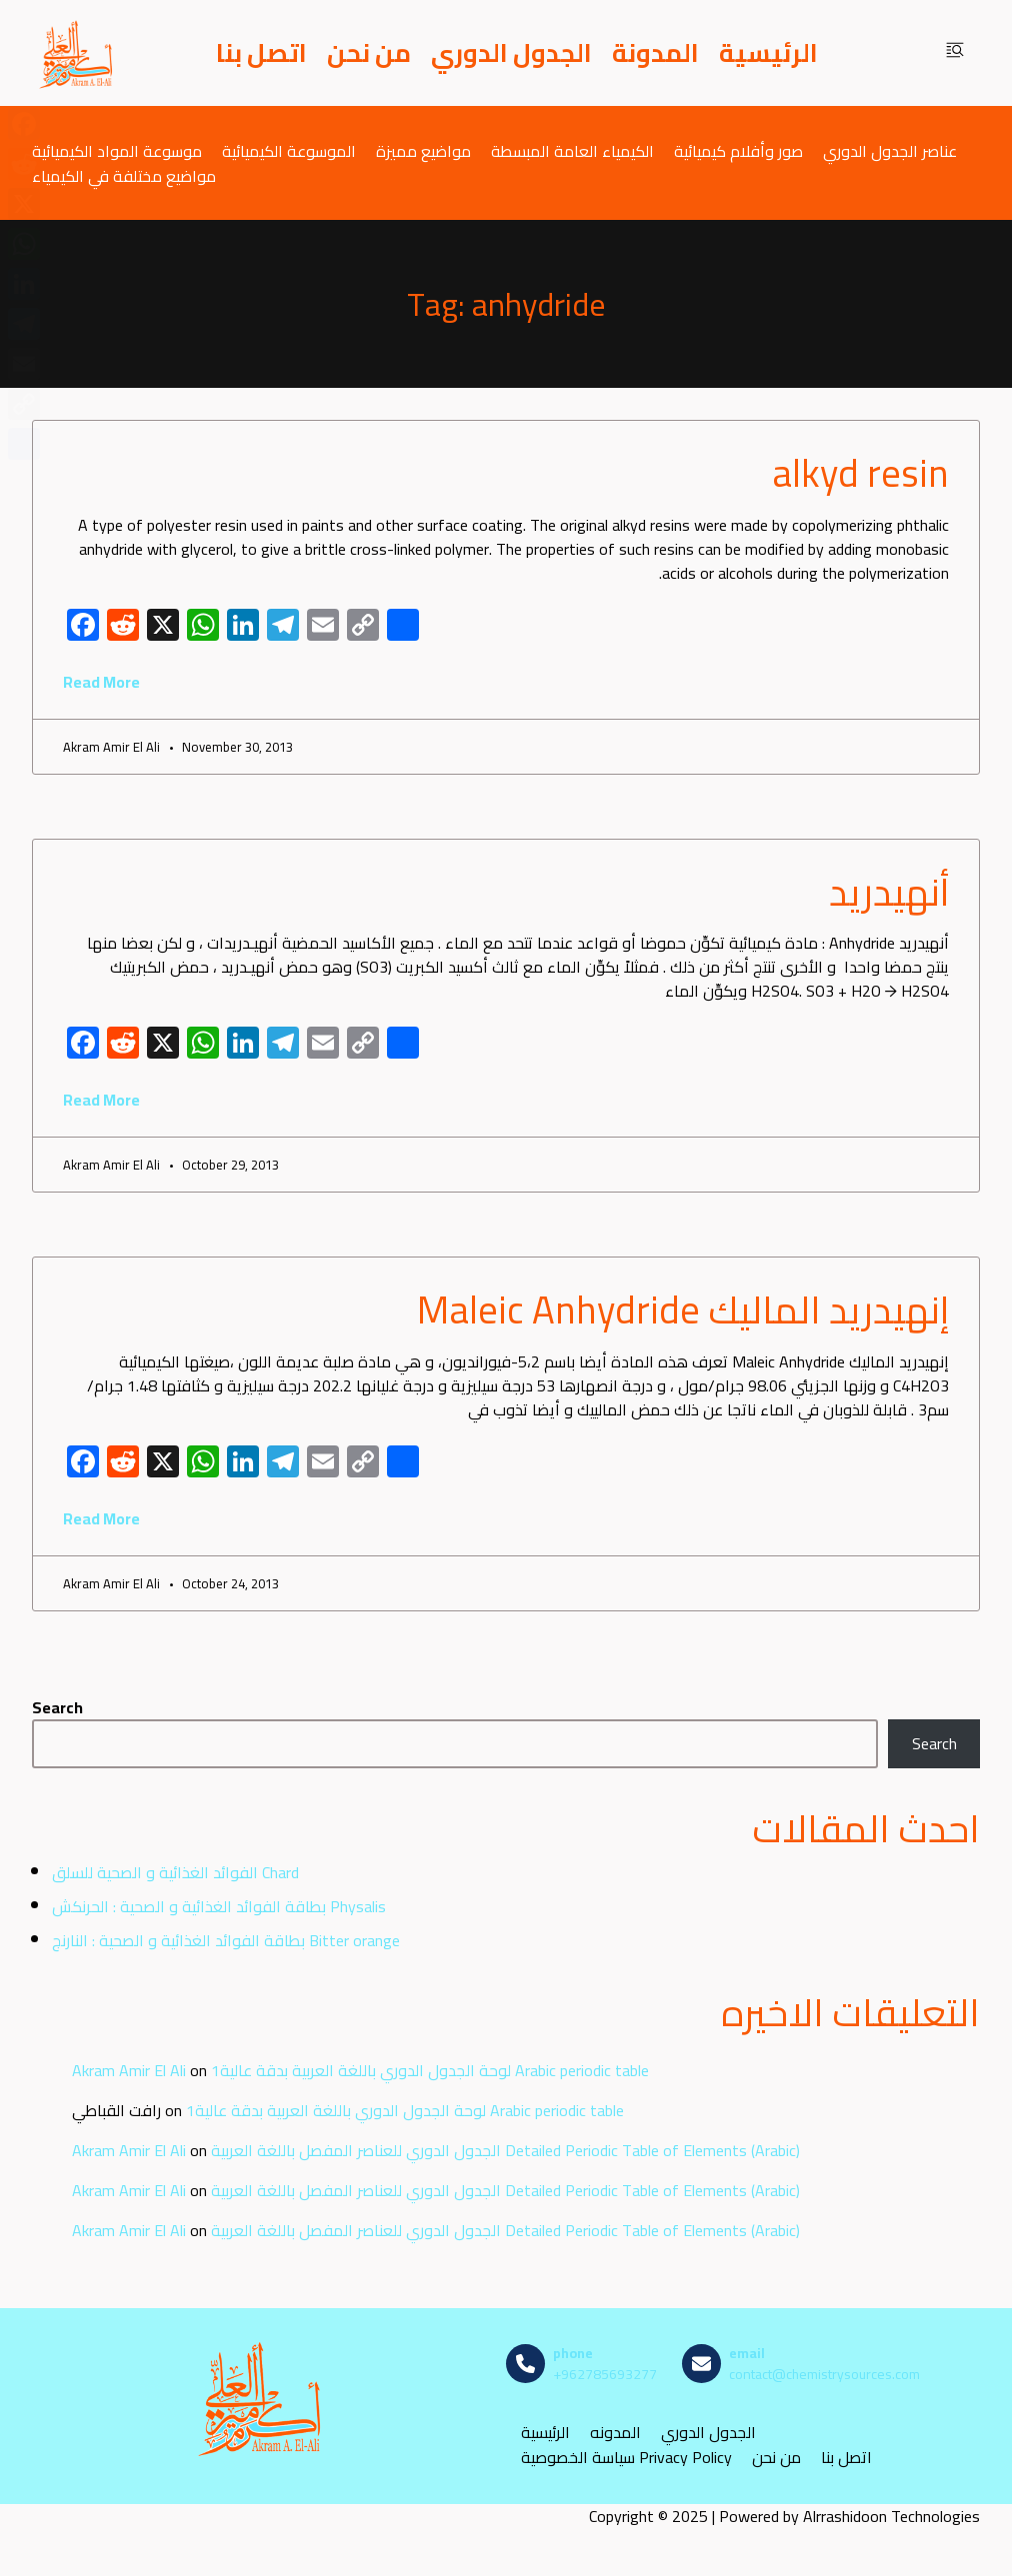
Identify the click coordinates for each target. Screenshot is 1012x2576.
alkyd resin (860, 473)
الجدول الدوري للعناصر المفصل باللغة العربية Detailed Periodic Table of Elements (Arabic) (505, 2150)
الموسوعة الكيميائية (289, 150)
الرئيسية (768, 53)
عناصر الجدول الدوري (890, 150)
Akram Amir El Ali (129, 2070)
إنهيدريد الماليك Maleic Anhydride (683, 1309)
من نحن (369, 53)
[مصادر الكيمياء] (77, 53)
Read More (101, 682)
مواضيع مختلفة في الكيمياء (124, 175)
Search (57, 1707)
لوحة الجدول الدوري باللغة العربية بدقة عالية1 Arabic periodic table (430, 2070)
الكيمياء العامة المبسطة (572, 150)
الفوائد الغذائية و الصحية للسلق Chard (175, 1872)
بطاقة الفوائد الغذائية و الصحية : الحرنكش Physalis (219, 1906)
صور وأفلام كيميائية (738, 150)
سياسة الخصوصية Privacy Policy (626, 2457)
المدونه (615, 2432)
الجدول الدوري (511, 53)
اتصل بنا (261, 53)
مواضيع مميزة (423, 150)
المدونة (655, 53)
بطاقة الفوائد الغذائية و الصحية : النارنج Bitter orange (226, 1940)
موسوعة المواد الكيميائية (117, 150)
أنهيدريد (889, 892)
